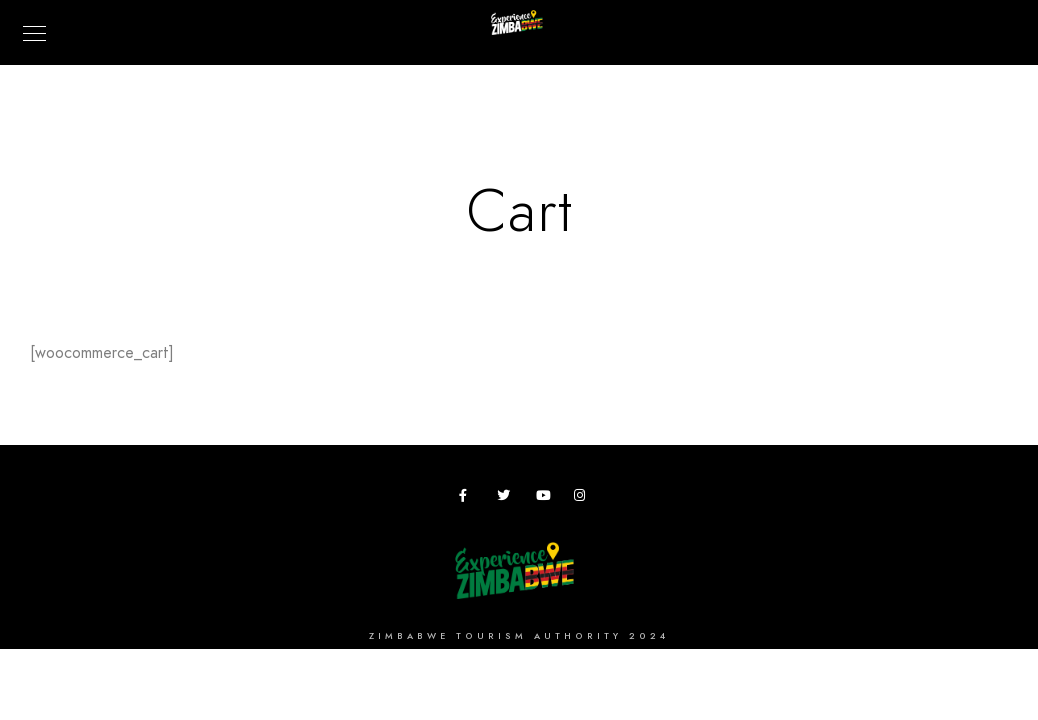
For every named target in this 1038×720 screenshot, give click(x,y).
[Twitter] (507, 499)
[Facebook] (469, 499)
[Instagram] (584, 499)
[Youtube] (546, 499)
